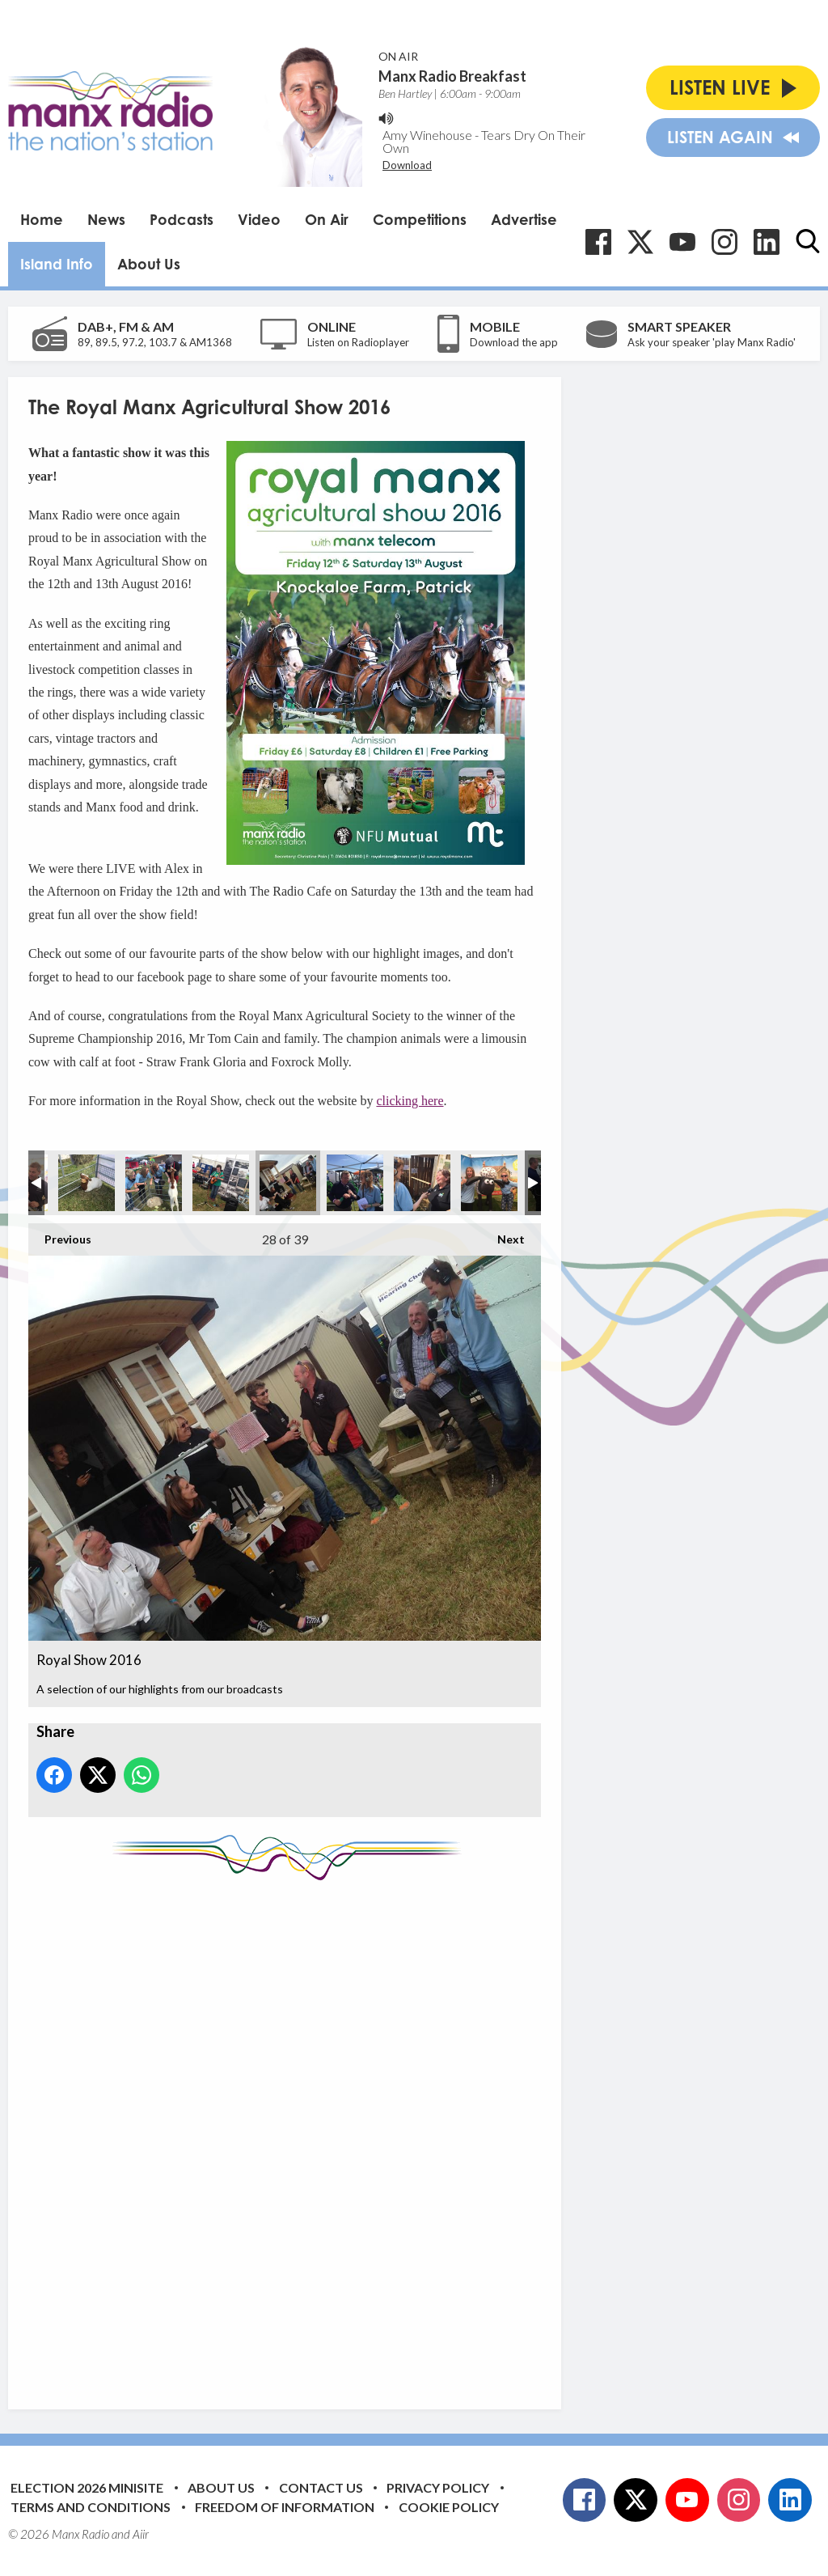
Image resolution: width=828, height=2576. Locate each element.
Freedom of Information (284, 2507)
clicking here (409, 1101)
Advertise (524, 219)
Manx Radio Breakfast (452, 76)
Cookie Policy (449, 2507)
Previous (59, 1234)
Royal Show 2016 (86, 1183)
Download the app (514, 342)
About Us (148, 264)
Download (407, 165)
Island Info (56, 264)
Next (503, 1234)
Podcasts (181, 219)
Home (41, 219)
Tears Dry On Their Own (483, 141)
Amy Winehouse (427, 134)
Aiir (141, 2534)
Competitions (420, 219)
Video (259, 219)
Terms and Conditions (91, 2507)
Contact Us (321, 2487)
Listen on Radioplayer (358, 342)
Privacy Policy (438, 2487)
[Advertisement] (331, 2132)
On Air (327, 219)
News (106, 219)
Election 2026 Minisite (87, 2487)
